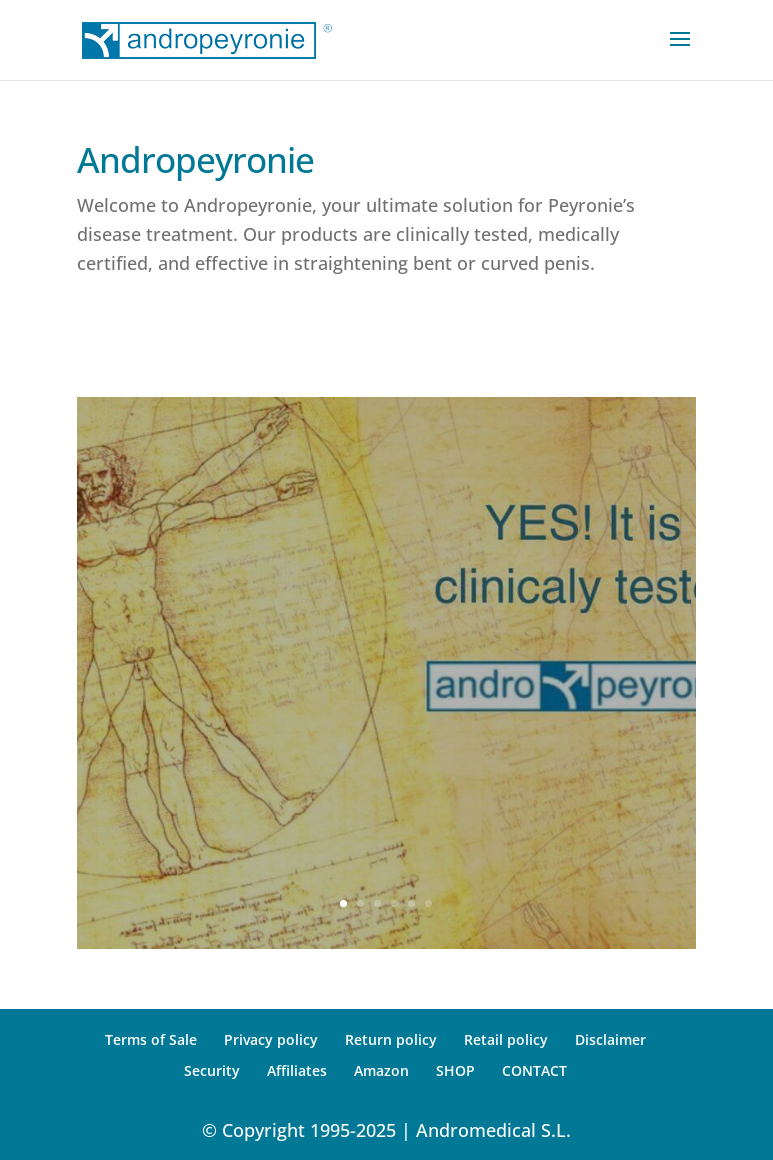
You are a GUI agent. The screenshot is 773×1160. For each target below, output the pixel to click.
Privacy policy (271, 1039)
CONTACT (534, 1070)
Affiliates (297, 1070)
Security (212, 1070)
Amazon (381, 1070)
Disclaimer (610, 1039)
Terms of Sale (151, 1039)
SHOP (455, 1070)
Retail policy (506, 1039)
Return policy (391, 1039)
